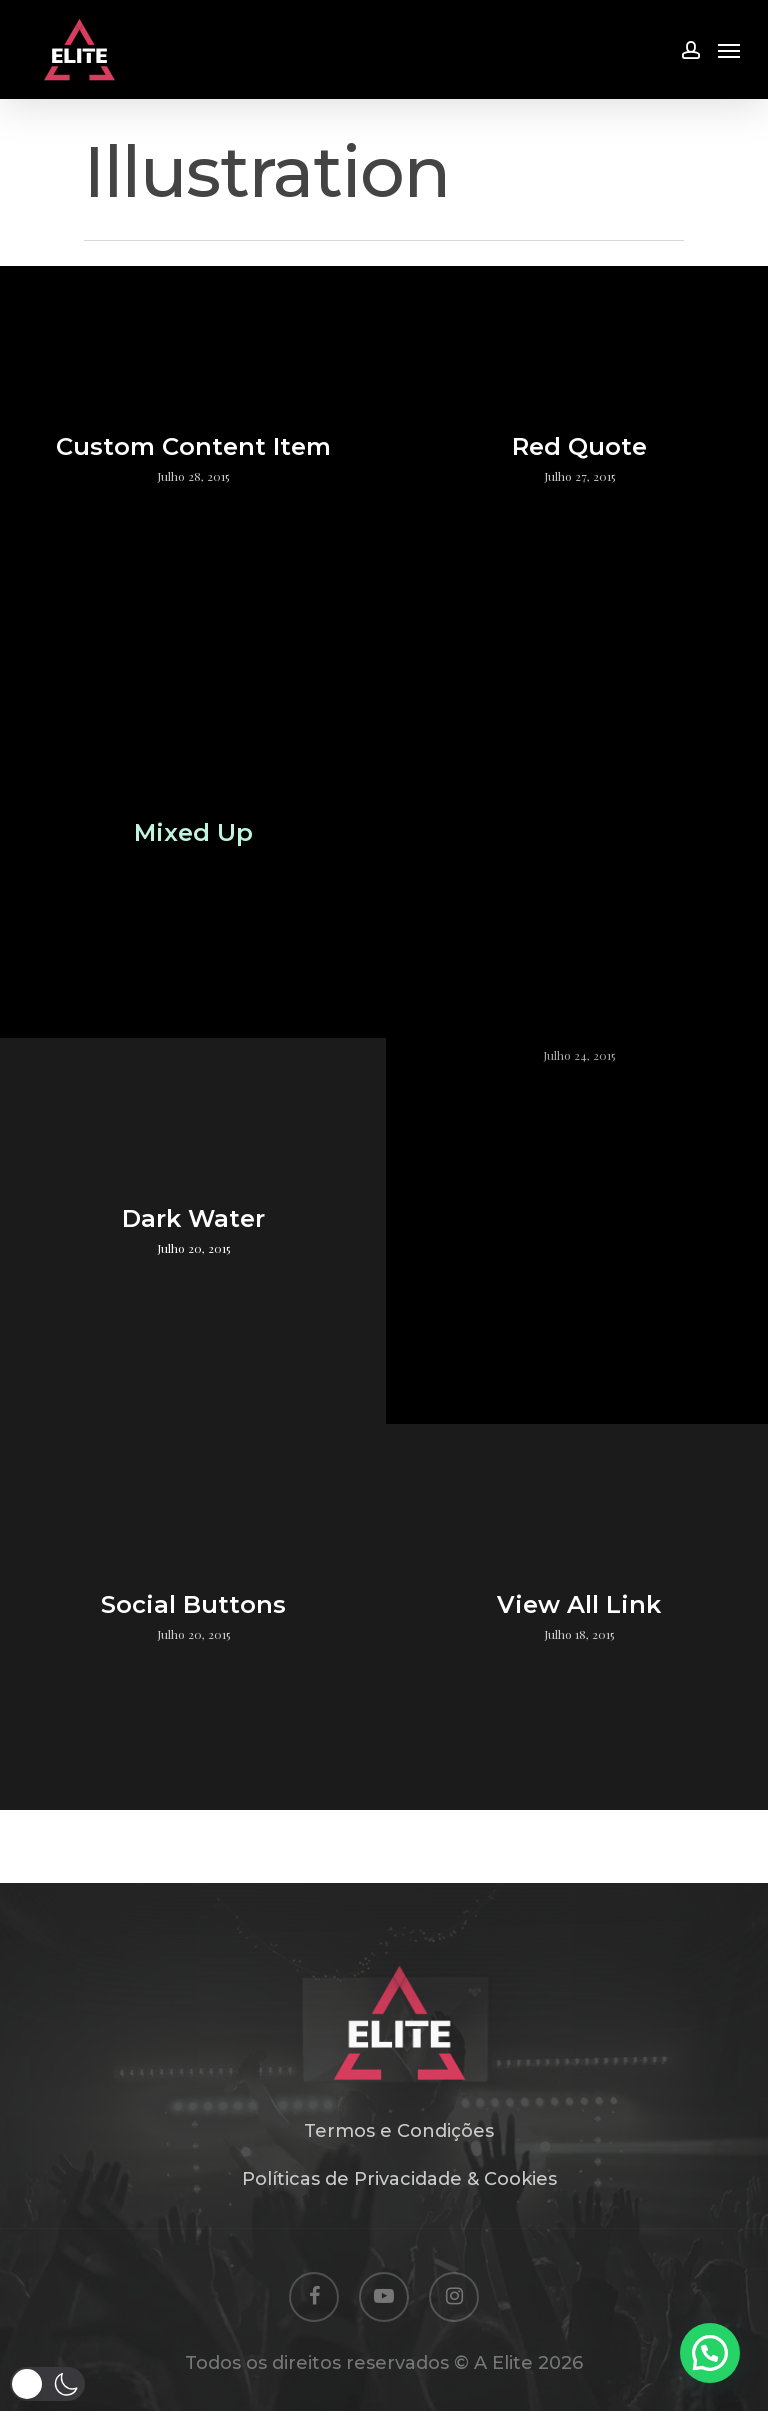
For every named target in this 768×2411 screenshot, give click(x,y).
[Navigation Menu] (729, 50)
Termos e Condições (399, 2131)
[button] (47, 2384)
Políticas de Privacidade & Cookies (399, 2179)
